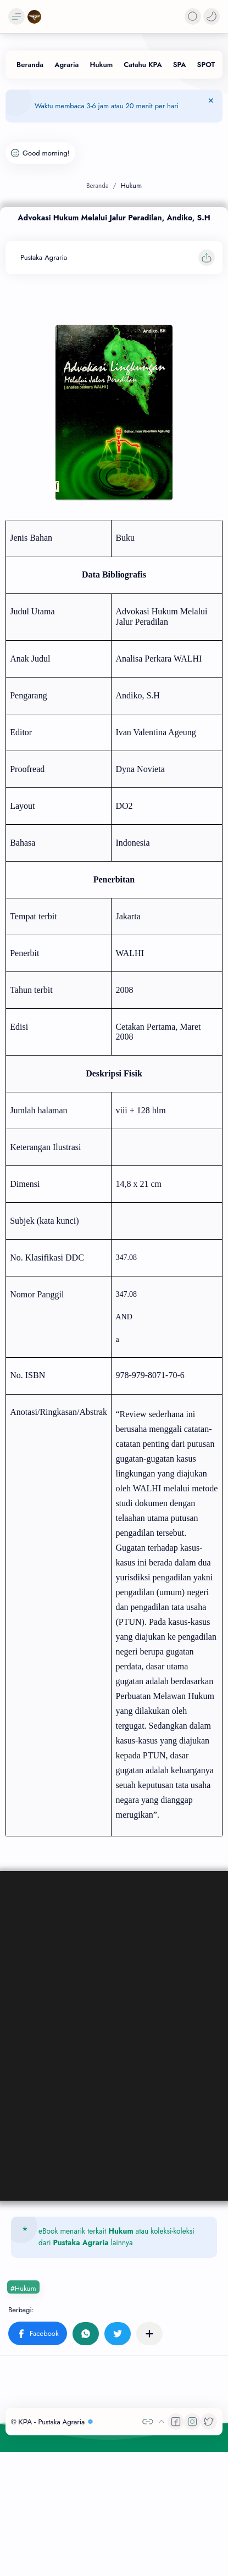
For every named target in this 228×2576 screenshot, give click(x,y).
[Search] (193, 16)
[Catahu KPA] (143, 64)
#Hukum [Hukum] (23, 2288)
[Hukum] (101, 64)
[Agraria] (66, 64)
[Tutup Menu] (211, 106)
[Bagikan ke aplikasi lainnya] (149, 2333)
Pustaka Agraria (81, 2242)
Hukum (120, 2230)
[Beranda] (29, 64)
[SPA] (179, 64)
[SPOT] (206, 64)
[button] (211, 16)
